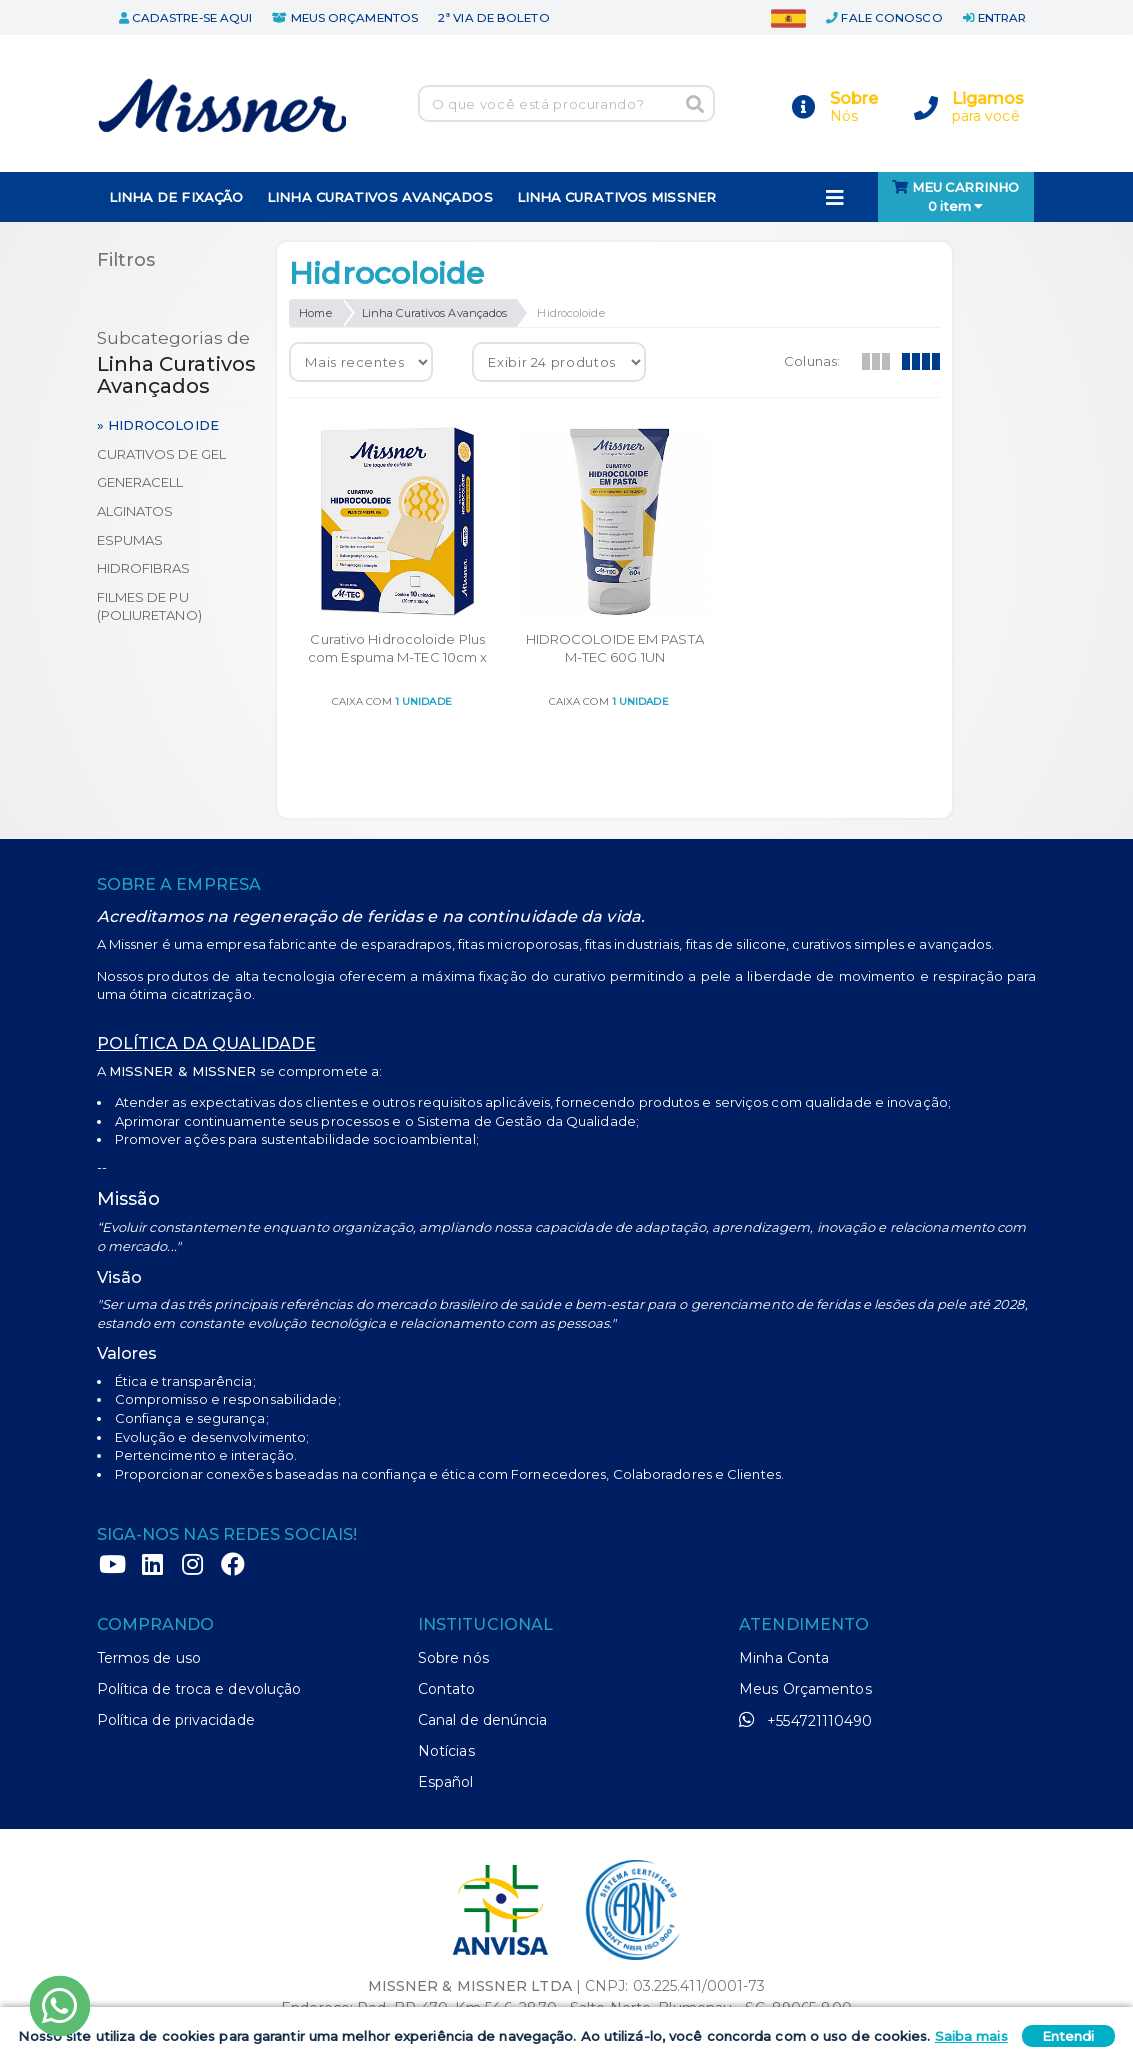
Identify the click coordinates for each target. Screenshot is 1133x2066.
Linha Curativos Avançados (435, 313)
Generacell (140, 482)
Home (315, 313)
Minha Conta (784, 1658)
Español (446, 1782)
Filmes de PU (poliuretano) (149, 606)
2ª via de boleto (494, 18)
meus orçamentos (345, 18)
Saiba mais (971, 2036)
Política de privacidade (176, 1720)
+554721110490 (805, 1720)
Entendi (1068, 2036)
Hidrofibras (144, 568)
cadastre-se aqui (186, 18)
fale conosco (884, 18)
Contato (447, 1689)
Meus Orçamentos (805, 1689)
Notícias (446, 1751)
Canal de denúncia (483, 1720)
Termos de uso (149, 1658)
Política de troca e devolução (199, 1689)
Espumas (130, 540)
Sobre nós (453, 1658)
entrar (995, 18)
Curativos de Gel (162, 454)
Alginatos (135, 511)
